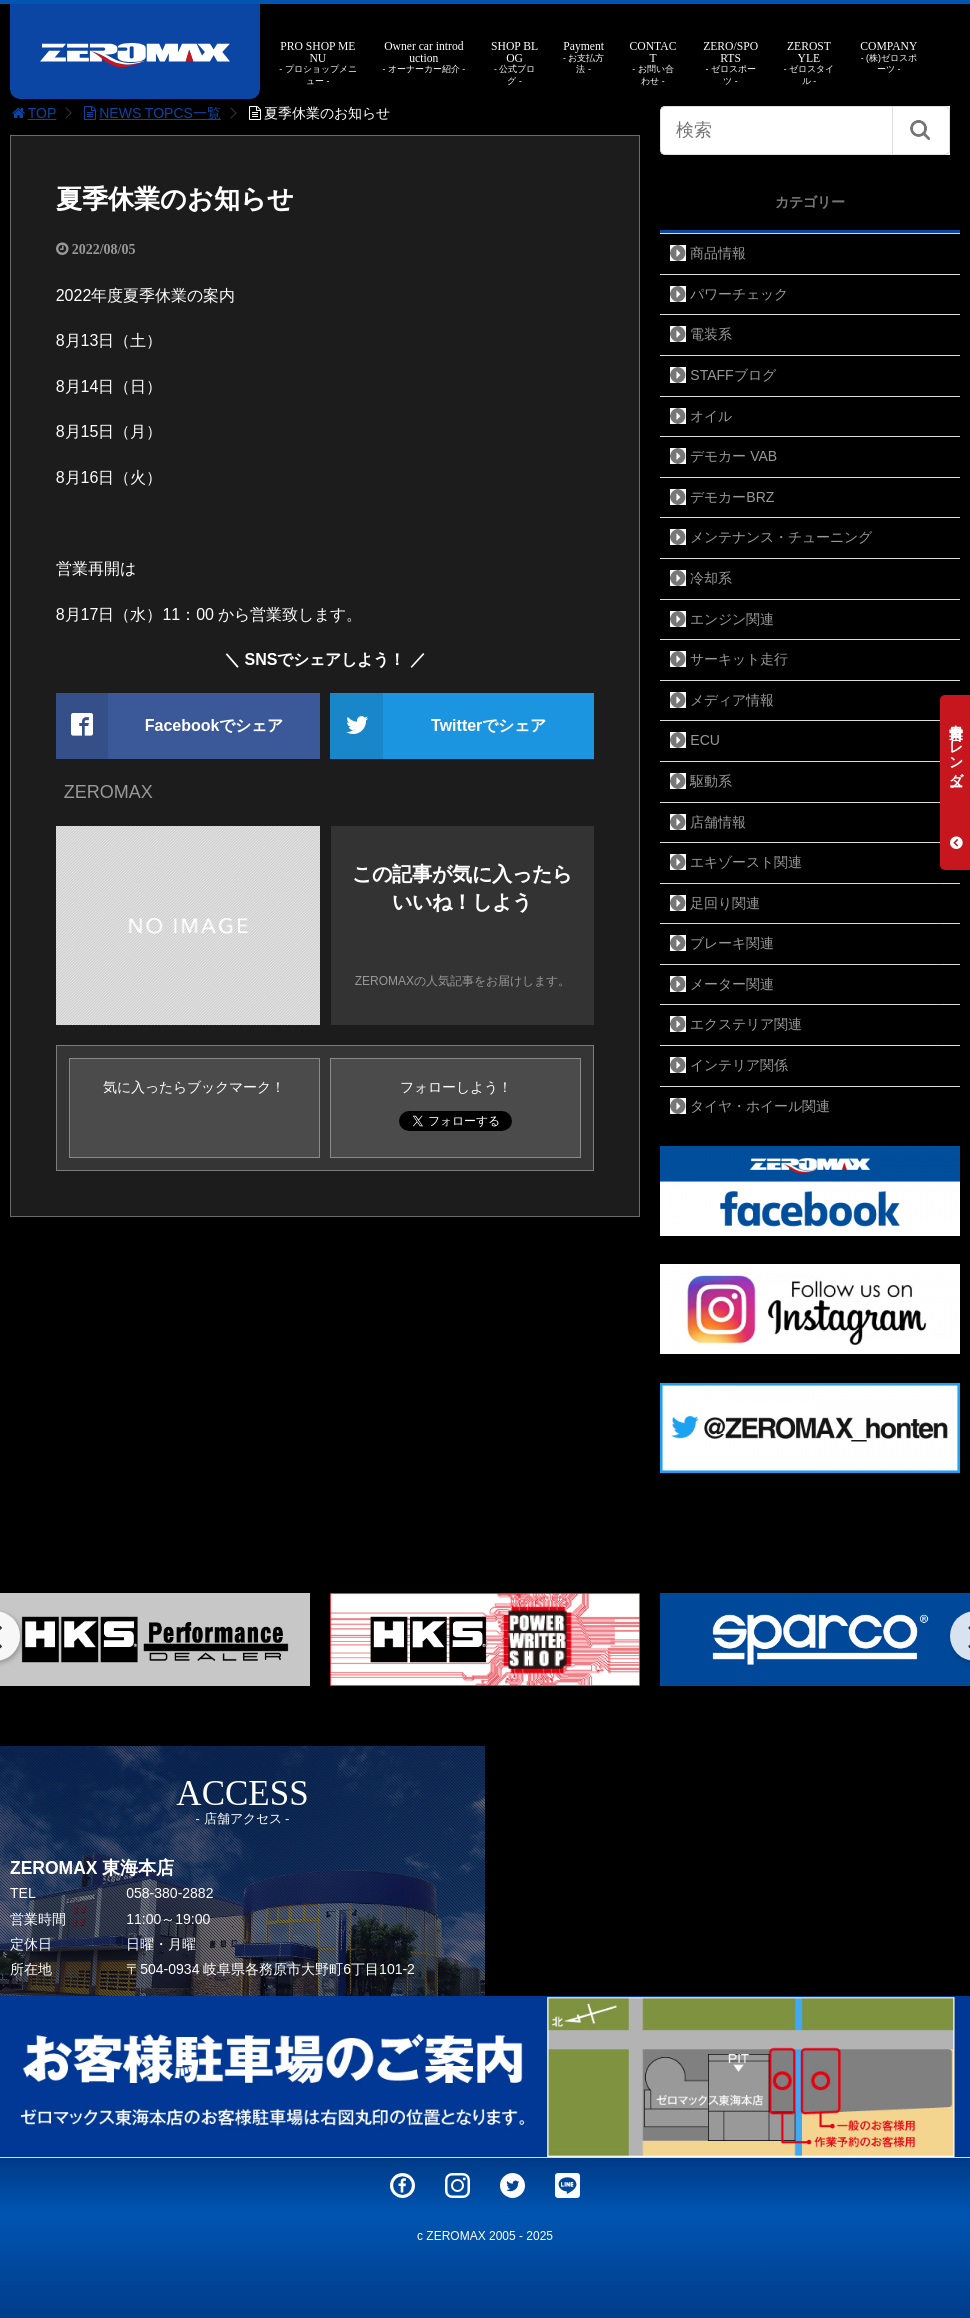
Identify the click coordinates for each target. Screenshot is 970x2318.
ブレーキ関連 (732, 943)
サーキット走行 (739, 659)
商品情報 (718, 253)
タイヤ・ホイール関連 (760, 1106)
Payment (584, 58)
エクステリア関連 (746, 1024)
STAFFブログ (732, 375)
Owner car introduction (423, 58)
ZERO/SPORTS (731, 64)
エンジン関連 (732, 619)
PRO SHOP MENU (317, 64)
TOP (33, 113)
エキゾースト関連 (746, 862)
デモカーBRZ (732, 497)
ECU (705, 740)
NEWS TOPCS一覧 (151, 113)
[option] (485, 1639)
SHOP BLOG (514, 64)
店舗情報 (718, 822)
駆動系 (711, 781)
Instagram (457, 2185)
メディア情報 (732, 700)
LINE (567, 2185)
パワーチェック (739, 294)
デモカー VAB (733, 456)
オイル (711, 416)
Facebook (402, 2185)
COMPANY (888, 58)
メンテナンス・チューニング (781, 537)
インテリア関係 (739, 1065)
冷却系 (711, 578)
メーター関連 (732, 984)
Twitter (512, 2185)
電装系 (711, 334)
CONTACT (652, 64)
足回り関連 (725, 903)
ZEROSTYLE (809, 64)
